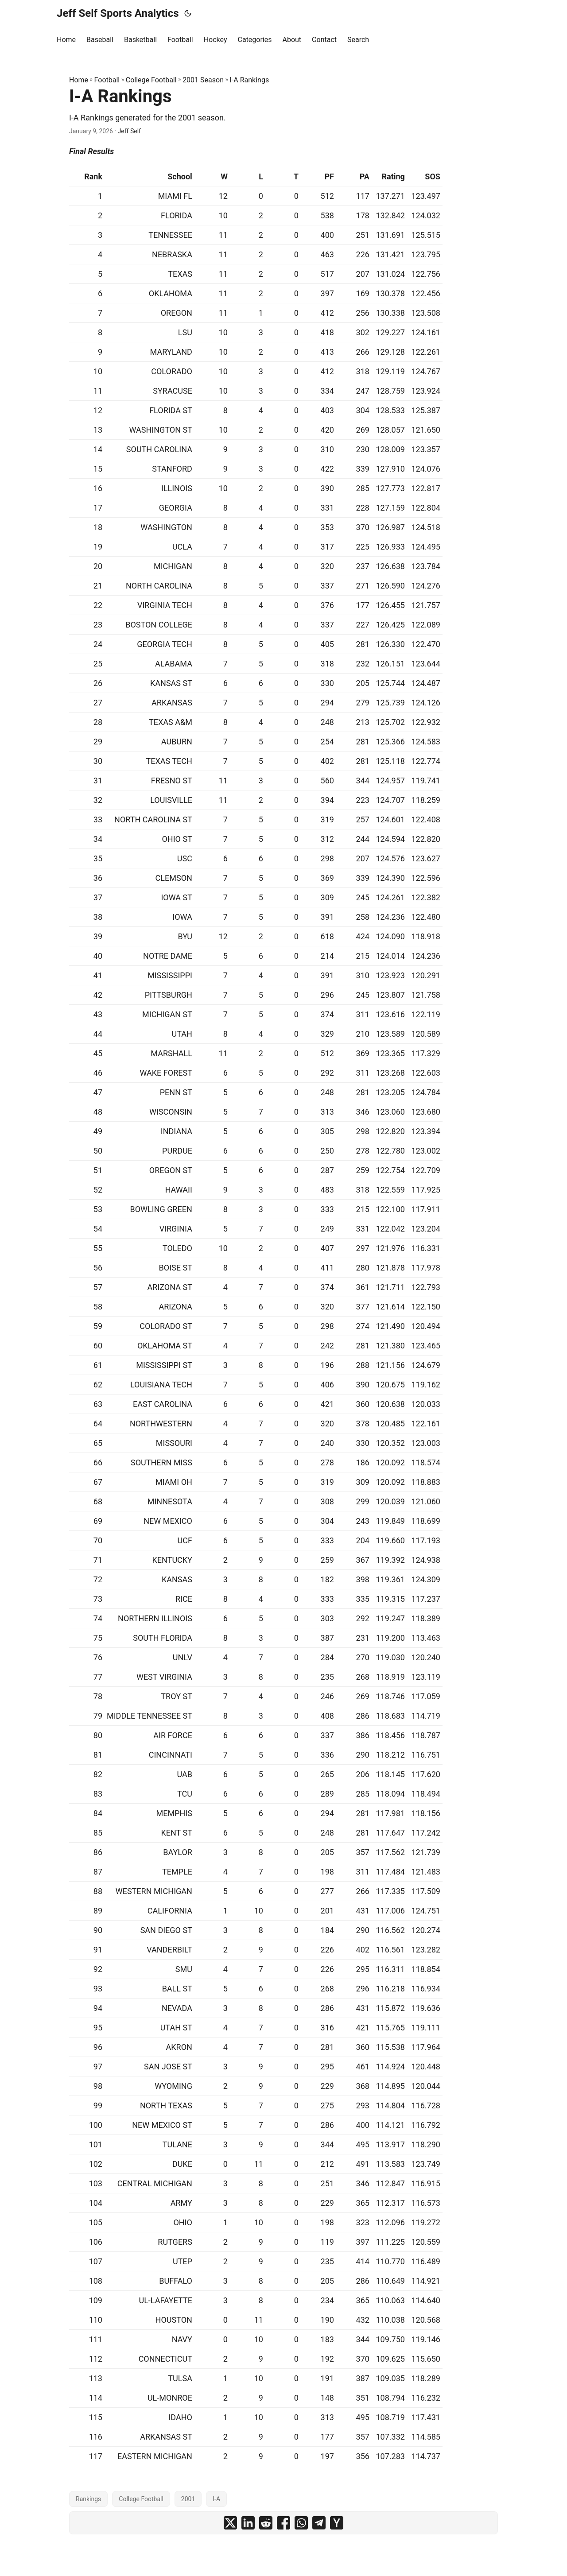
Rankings (88, 2498)
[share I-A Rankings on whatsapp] (301, 2523)
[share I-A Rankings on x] (230, 2523)
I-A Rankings (249, 80)
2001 (188, 2498)
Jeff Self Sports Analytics (118, 13)
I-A (216, 2498)
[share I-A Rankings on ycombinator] (336, 2523)
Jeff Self (129, 131)
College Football (151, 80)
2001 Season (203, 80)
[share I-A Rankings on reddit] (265, 2523)
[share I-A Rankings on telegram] (319, 2523)
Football (107, 80)
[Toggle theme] (188, 13)
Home (78, 80)
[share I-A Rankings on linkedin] (248, 2523)
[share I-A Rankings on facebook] (283, 2523)
